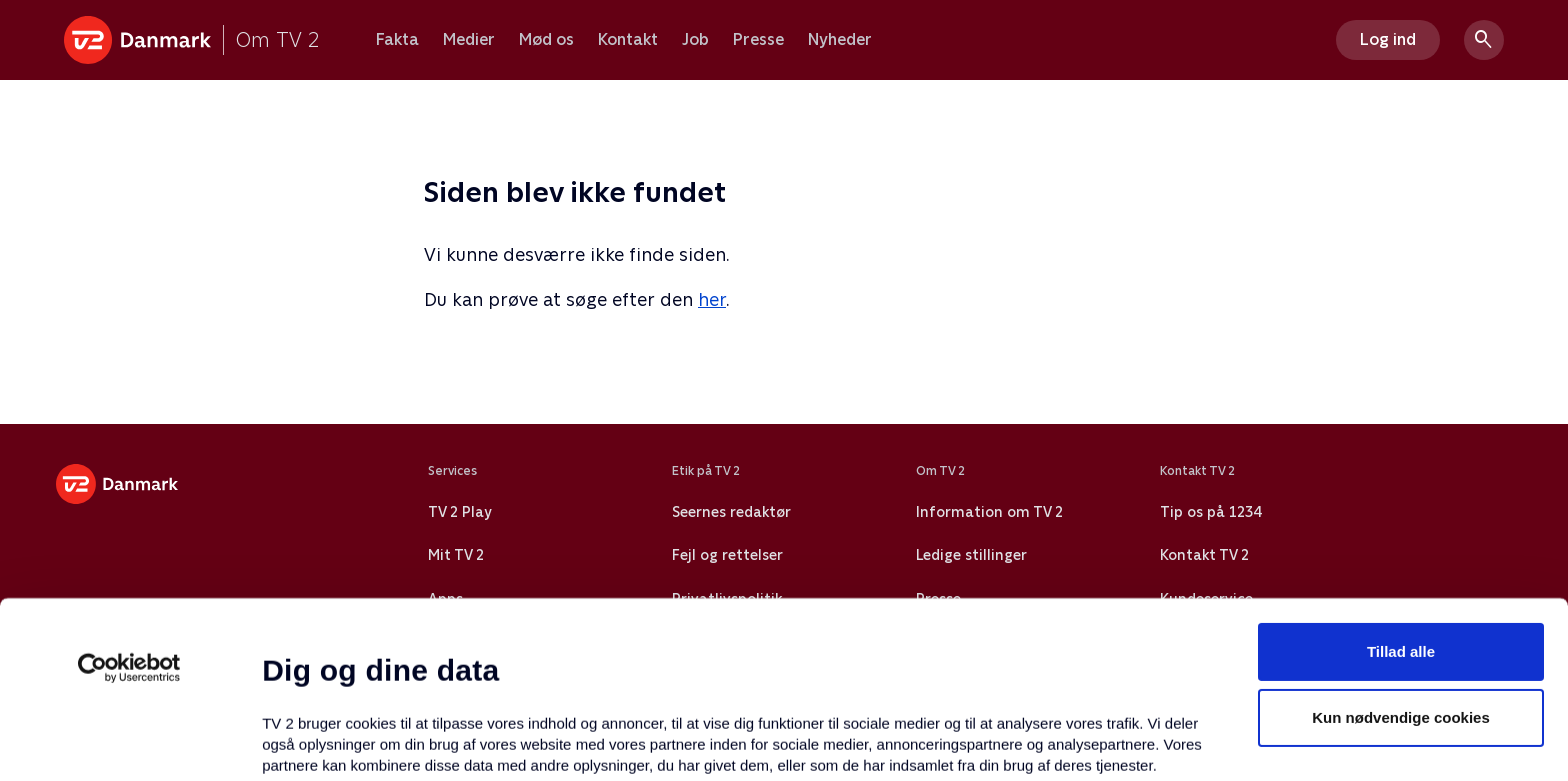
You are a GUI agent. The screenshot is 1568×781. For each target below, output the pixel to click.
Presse (758, 40)
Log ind (1388, 39)
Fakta (397, 40)
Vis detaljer (969, 741)
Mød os (546, 40)
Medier (469, 40)
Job (695, 40)
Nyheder (840, 40)
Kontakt (628, 40)
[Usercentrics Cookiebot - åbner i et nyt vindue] (129, 504)
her (712, 299)
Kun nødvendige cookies (1401, 553)
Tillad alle (1401, 487)
